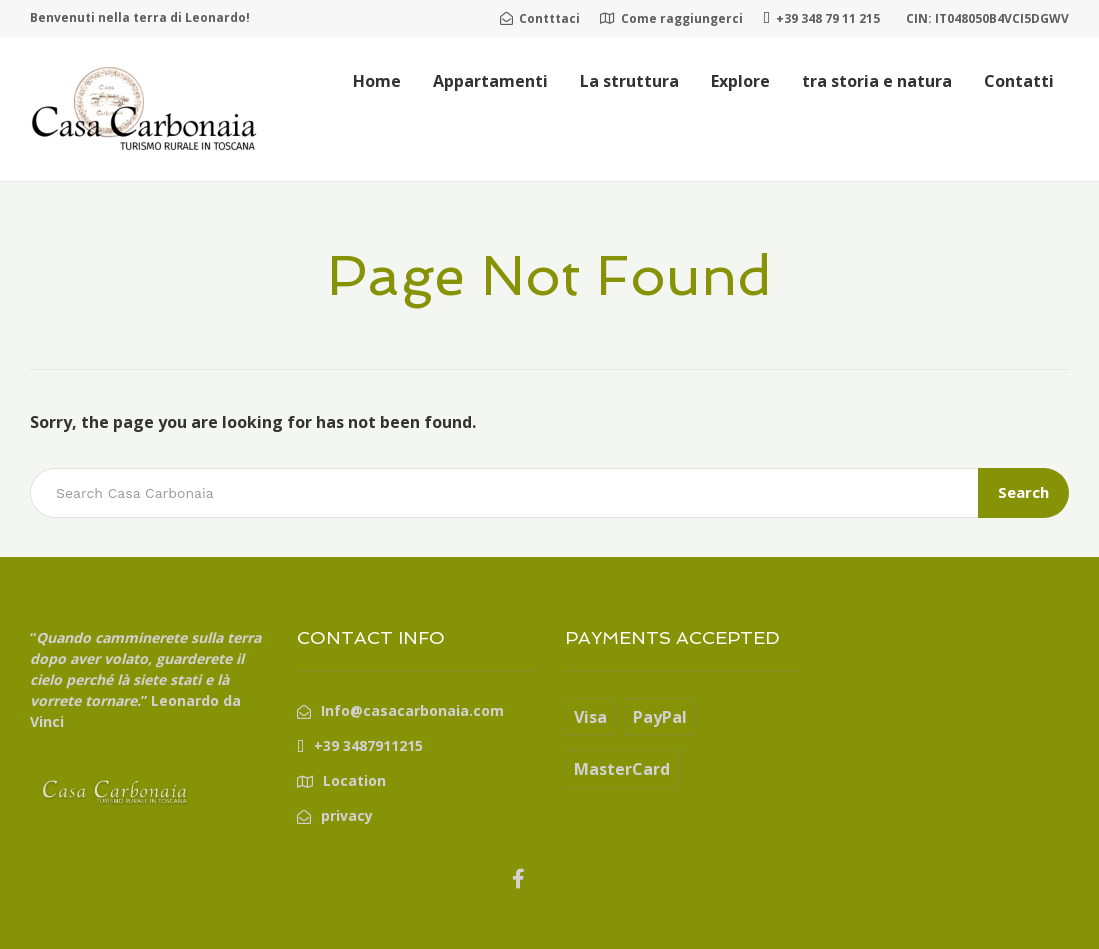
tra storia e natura (877, 81)
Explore (740, 81)
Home (377, 81)
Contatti (1019, 81)
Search (1023, 492)
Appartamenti (490, 81)
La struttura (629, 81)
